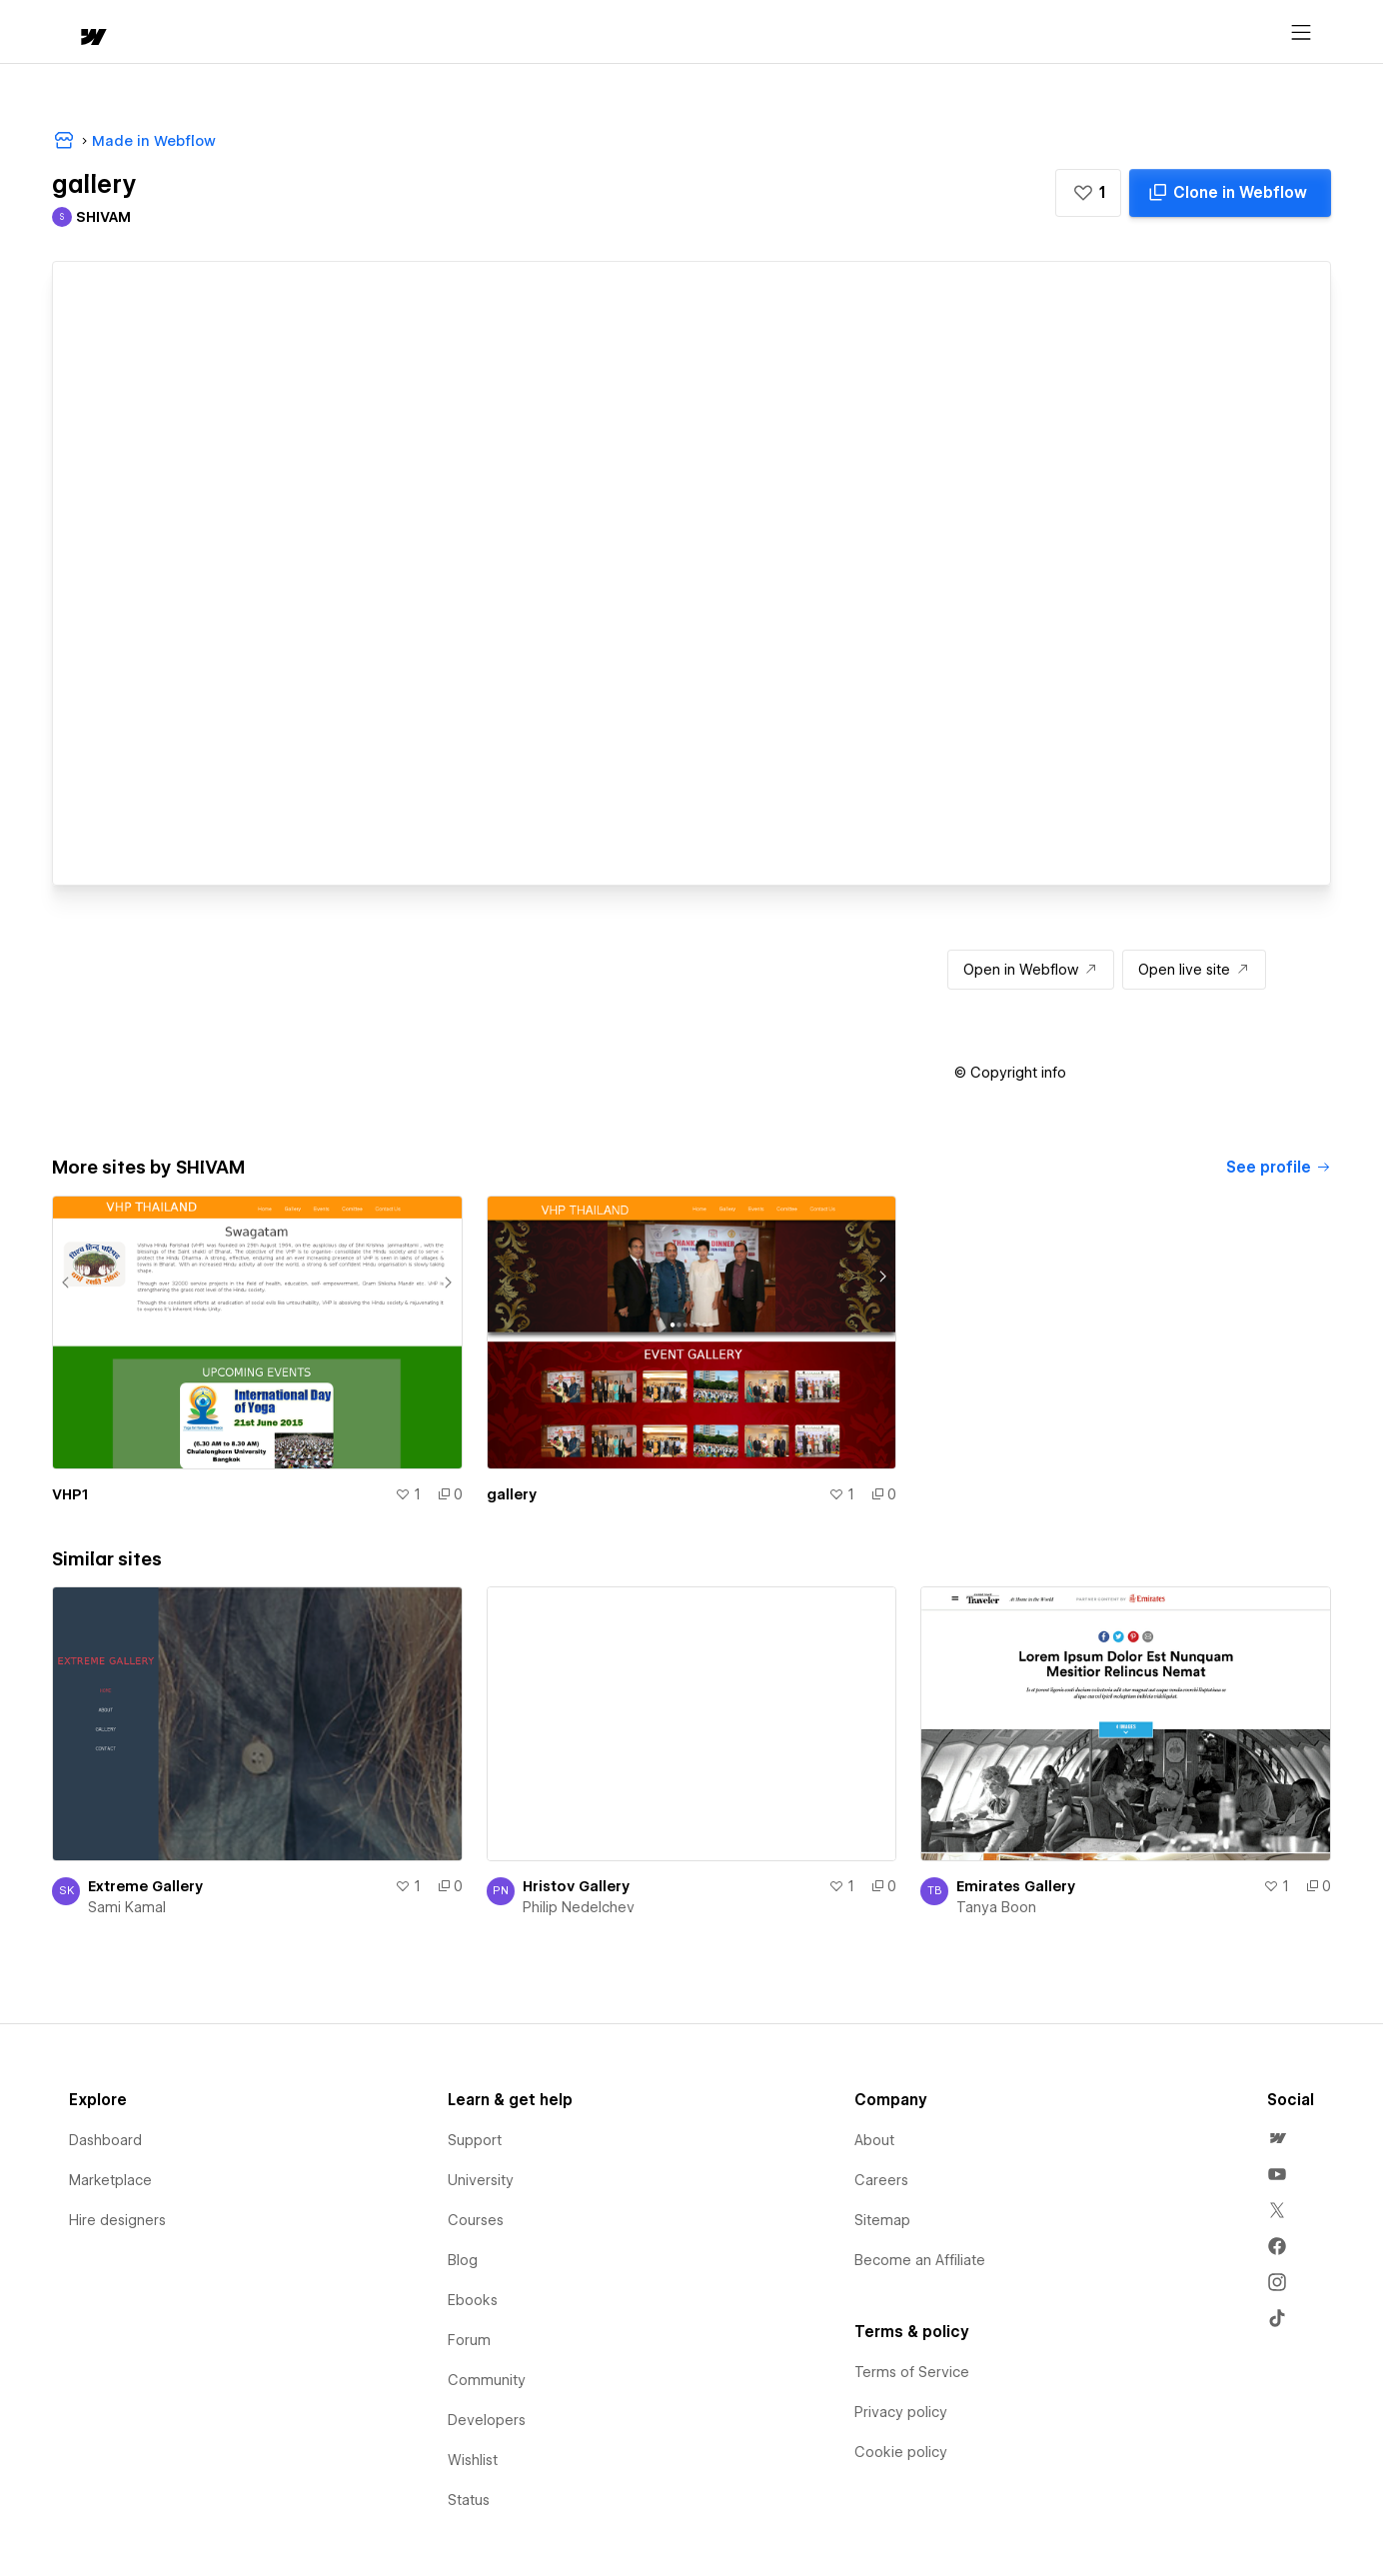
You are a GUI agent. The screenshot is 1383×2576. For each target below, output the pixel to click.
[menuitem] (1277, 2138)
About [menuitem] (874, 2140)
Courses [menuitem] (476, 2220)
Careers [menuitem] (881, 2180)
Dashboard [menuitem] (105, 2140)
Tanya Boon (996, 1907)
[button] (149, 32)
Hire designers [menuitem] (117, 2220)
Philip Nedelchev (579, 1907)
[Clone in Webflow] (1230, 193)
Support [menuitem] (475, 2140)
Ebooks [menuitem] (473, 2300)
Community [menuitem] (487, 2380)
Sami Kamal (127, 1907)
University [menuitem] (481, 2180)
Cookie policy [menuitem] (900, 2452)
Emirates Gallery (1015, 1886)
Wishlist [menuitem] (473, 2460)
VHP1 (70, 1494)
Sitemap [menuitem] (882, 2220)
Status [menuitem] (469, 2500)
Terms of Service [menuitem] (911, 2372)
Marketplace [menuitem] (110, 2180)
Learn (353, 32)
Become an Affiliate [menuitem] (919, 2260)
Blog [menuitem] (463, 2260)
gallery (512, 1494)
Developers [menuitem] (487, 2420)
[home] (74, 32)
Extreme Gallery (145, 1886)
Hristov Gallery (576, 1886)
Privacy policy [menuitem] (900, 2412)
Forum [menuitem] (469, 2340)
